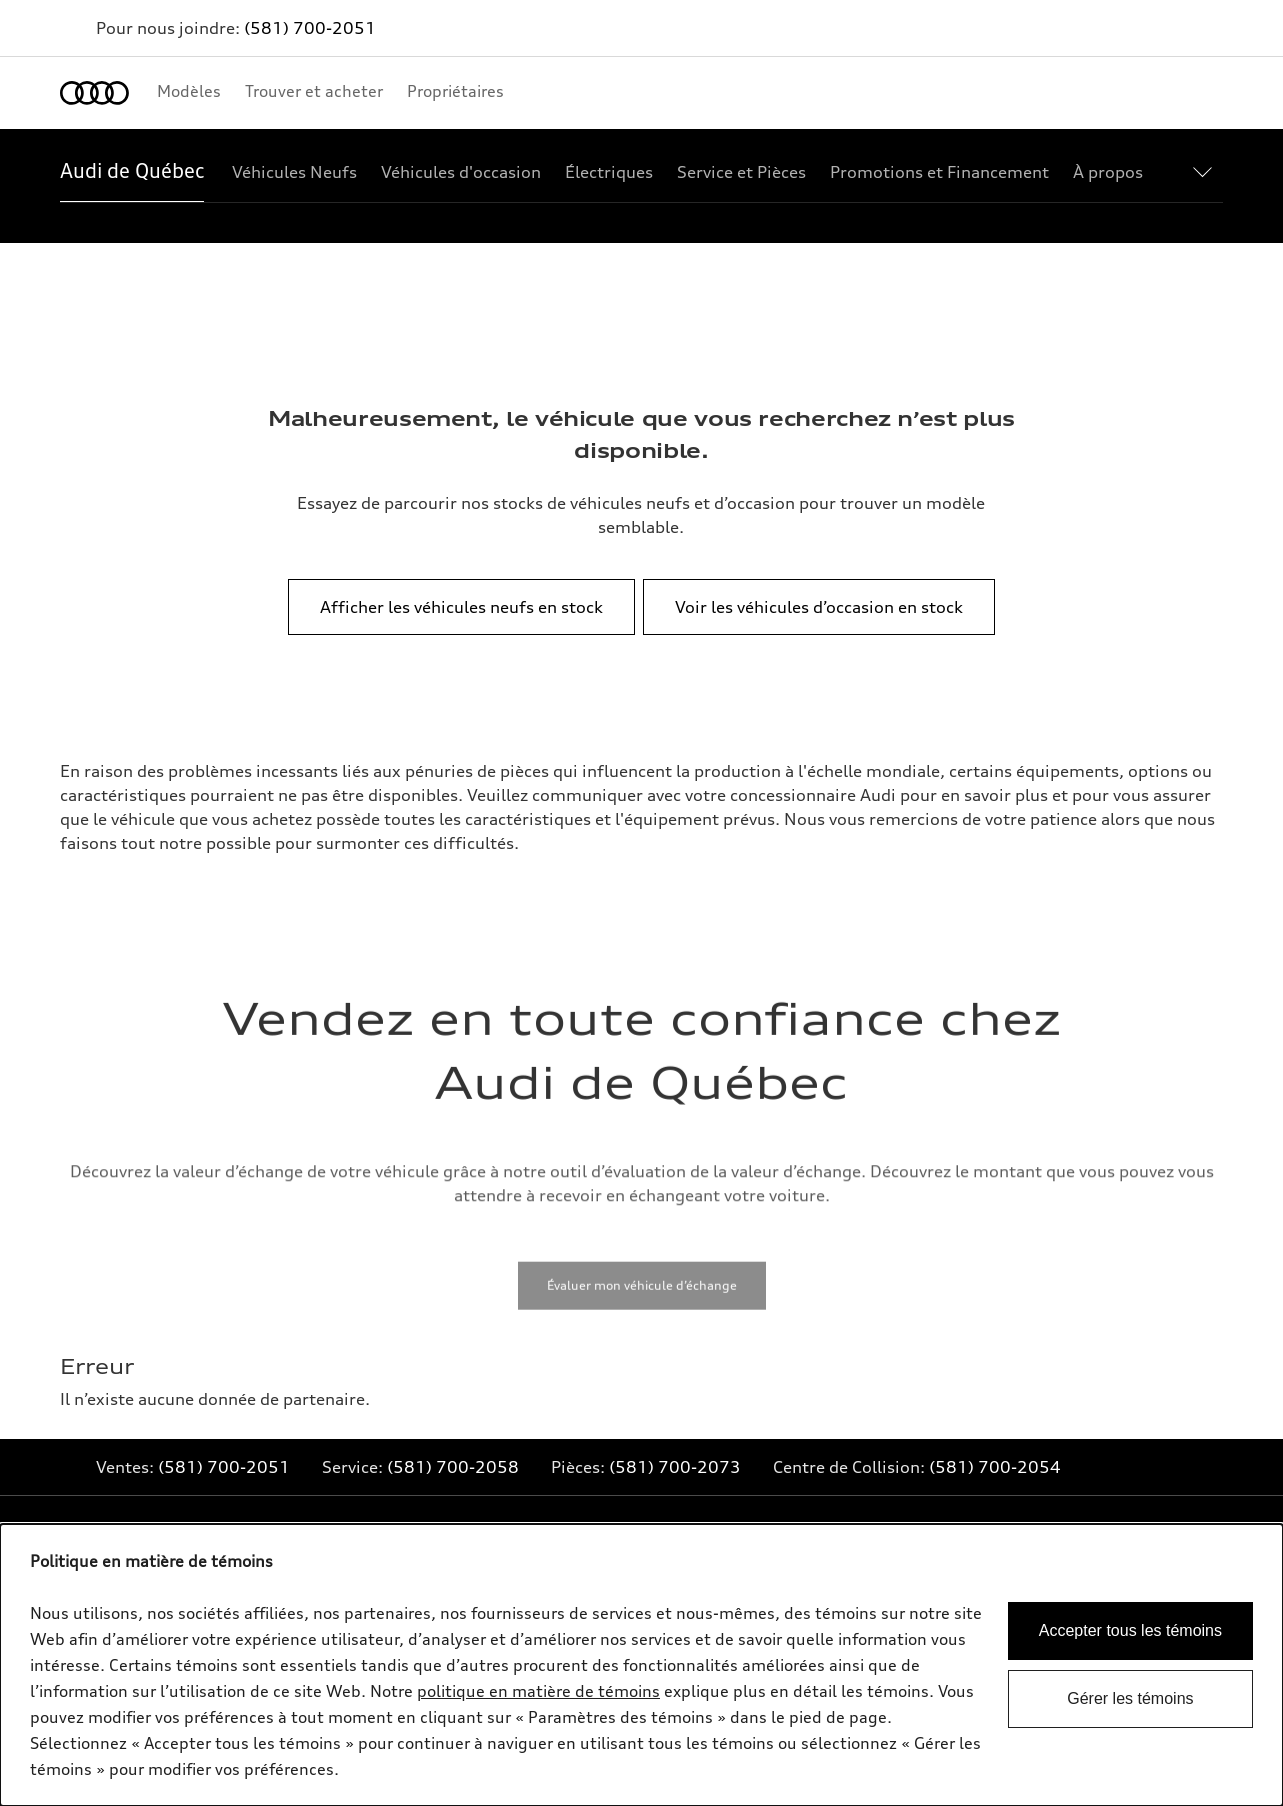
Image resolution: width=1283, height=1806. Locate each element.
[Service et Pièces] (741, 172)
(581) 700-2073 (675, 1467)
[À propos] (1108, 172)
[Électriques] (609, 172)
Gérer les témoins (1130, 1698)
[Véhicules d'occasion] (461, 172)
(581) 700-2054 (995, 1467)
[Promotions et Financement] (939, 172)
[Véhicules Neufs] (294, 172)
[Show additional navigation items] (1207, 171)
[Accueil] (94, 93)
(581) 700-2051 (310, 28)
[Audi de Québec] (132, 172)
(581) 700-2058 (453, 1467)
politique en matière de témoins (538, 1691)
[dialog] (641, 1665)
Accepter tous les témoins (1130, 1630)
